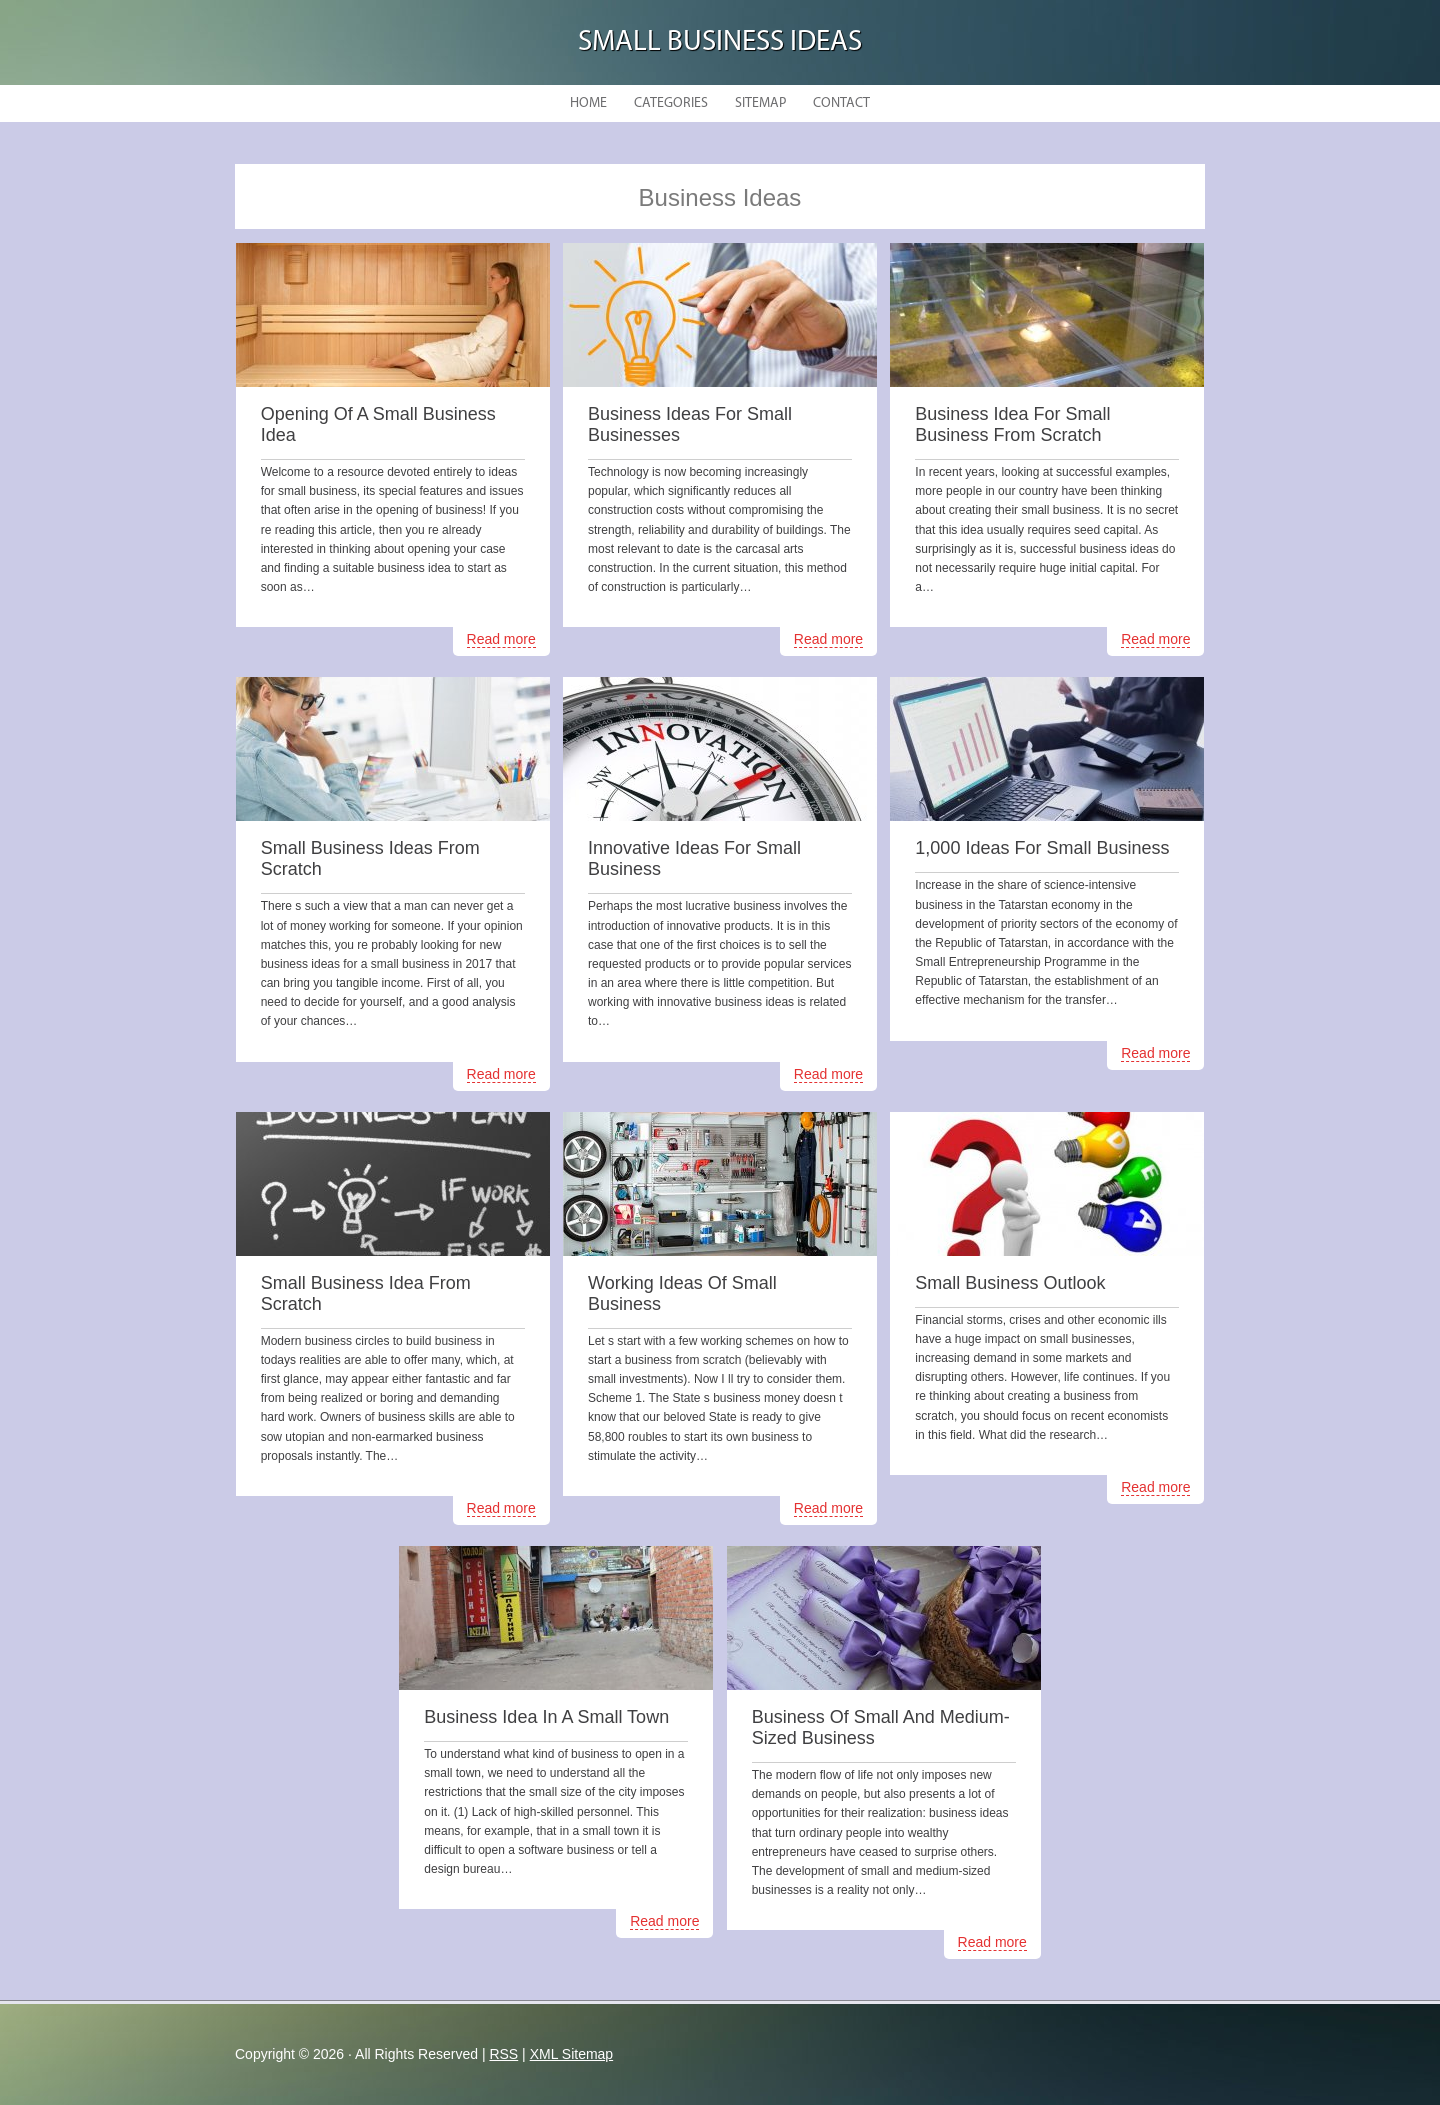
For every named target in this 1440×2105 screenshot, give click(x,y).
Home (588, 103)
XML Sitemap (572, 2054)
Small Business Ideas (720, 42)
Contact (841, 103)
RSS (503, 2054)
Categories (671, 103)
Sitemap (760, 103)
